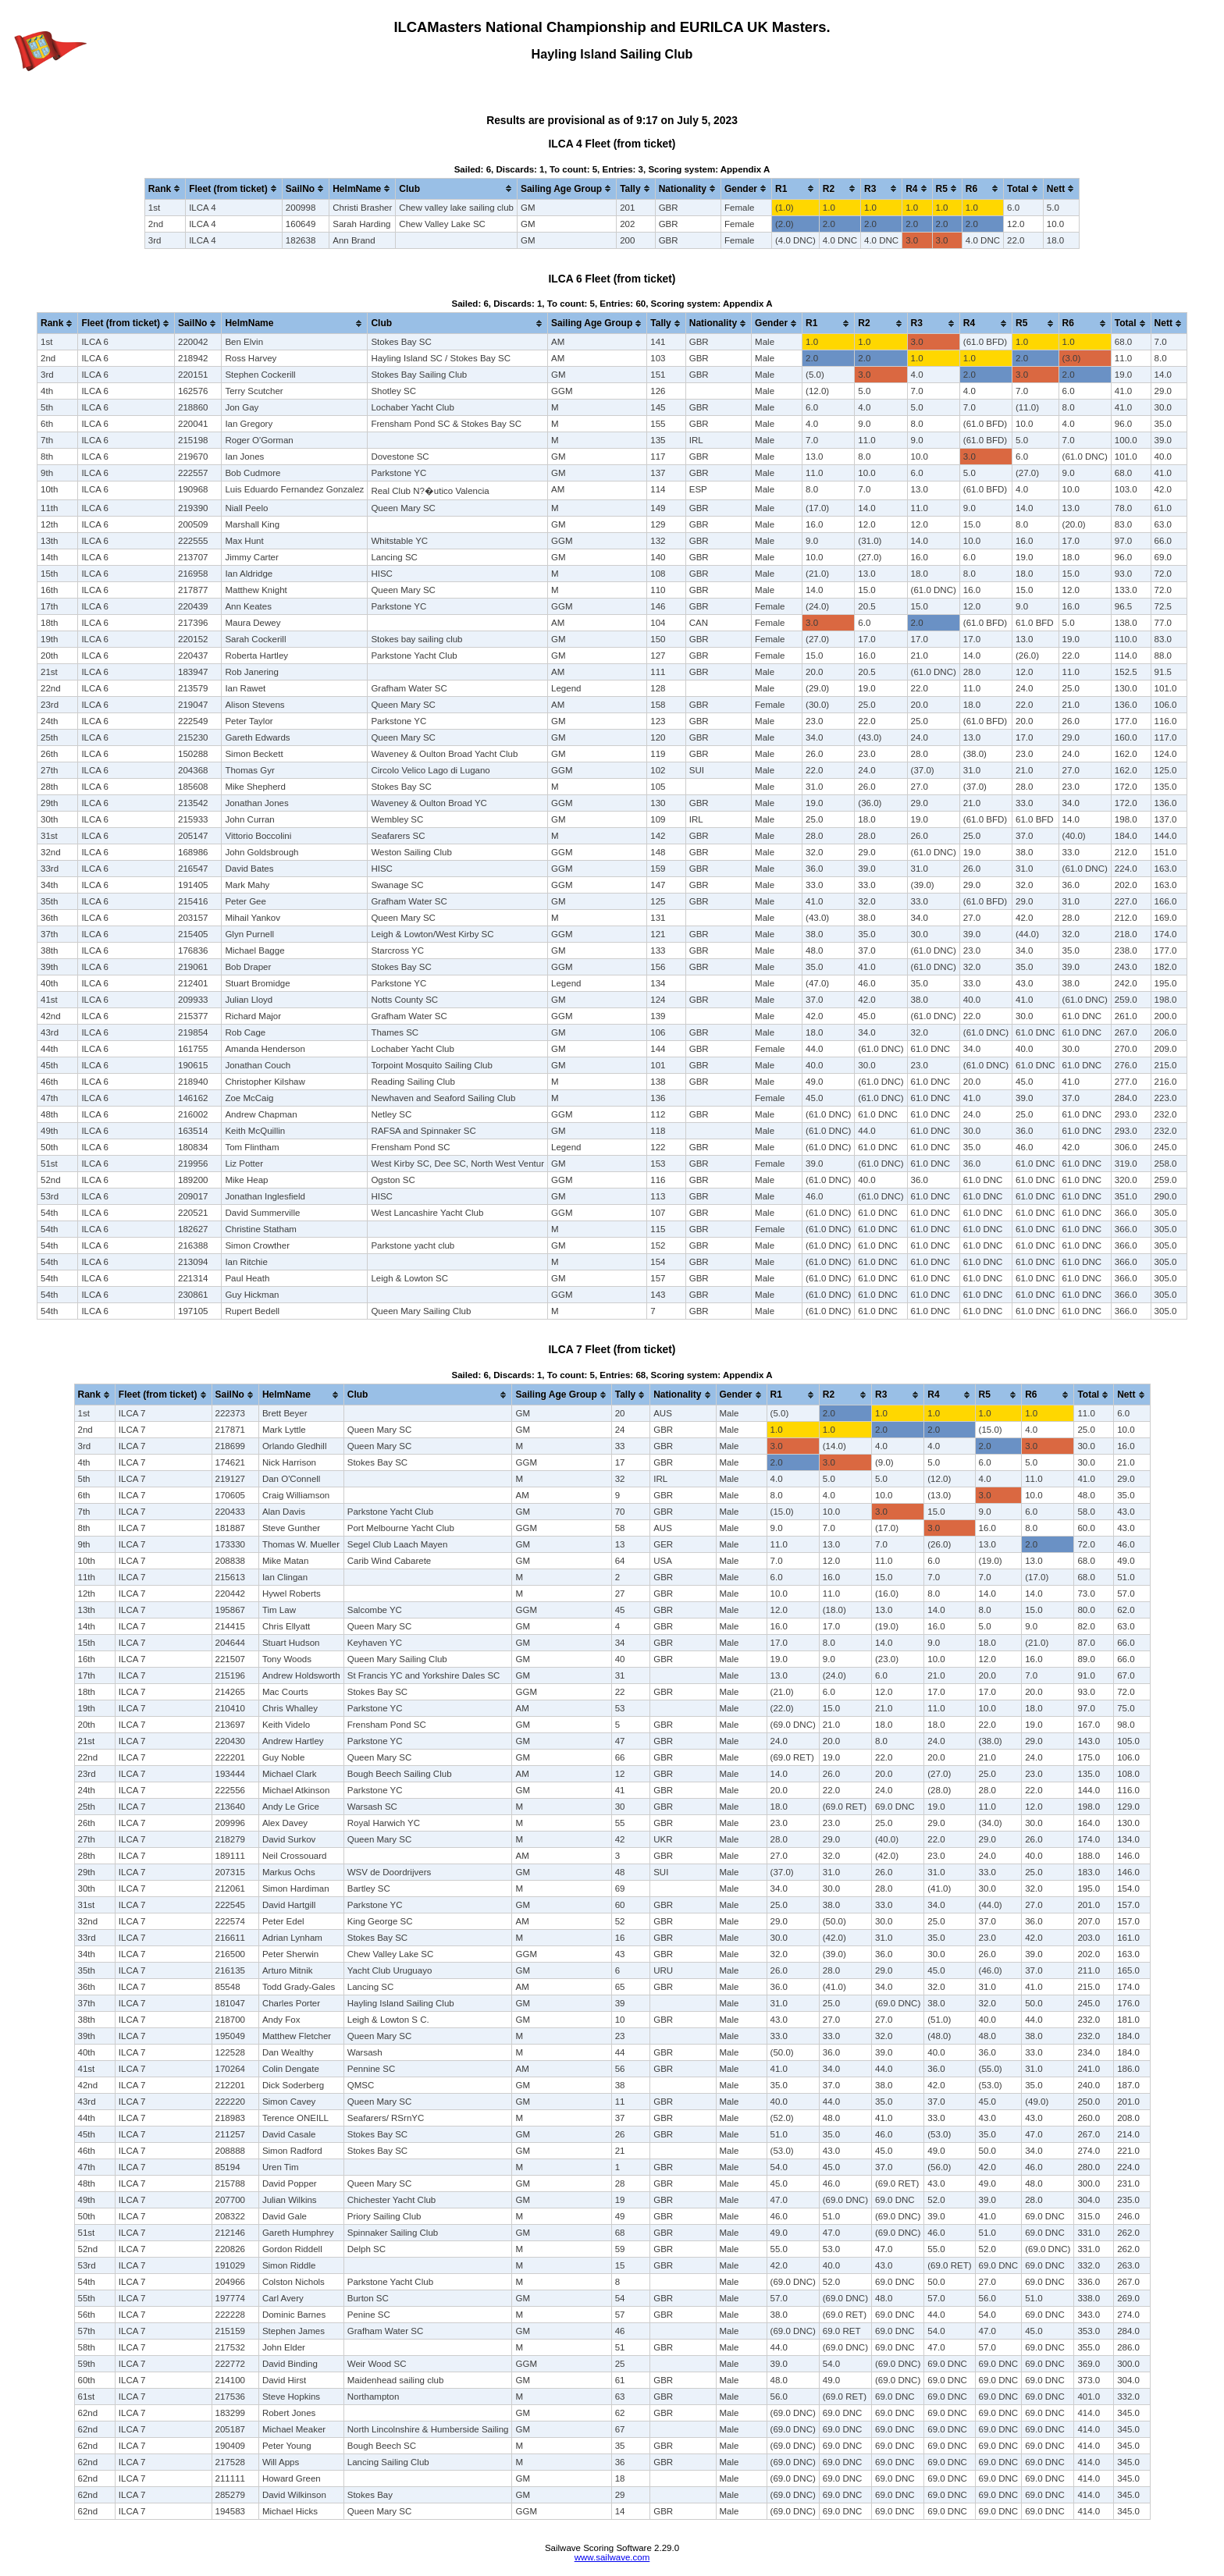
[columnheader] (164, 188)
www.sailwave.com (612, 2557)
